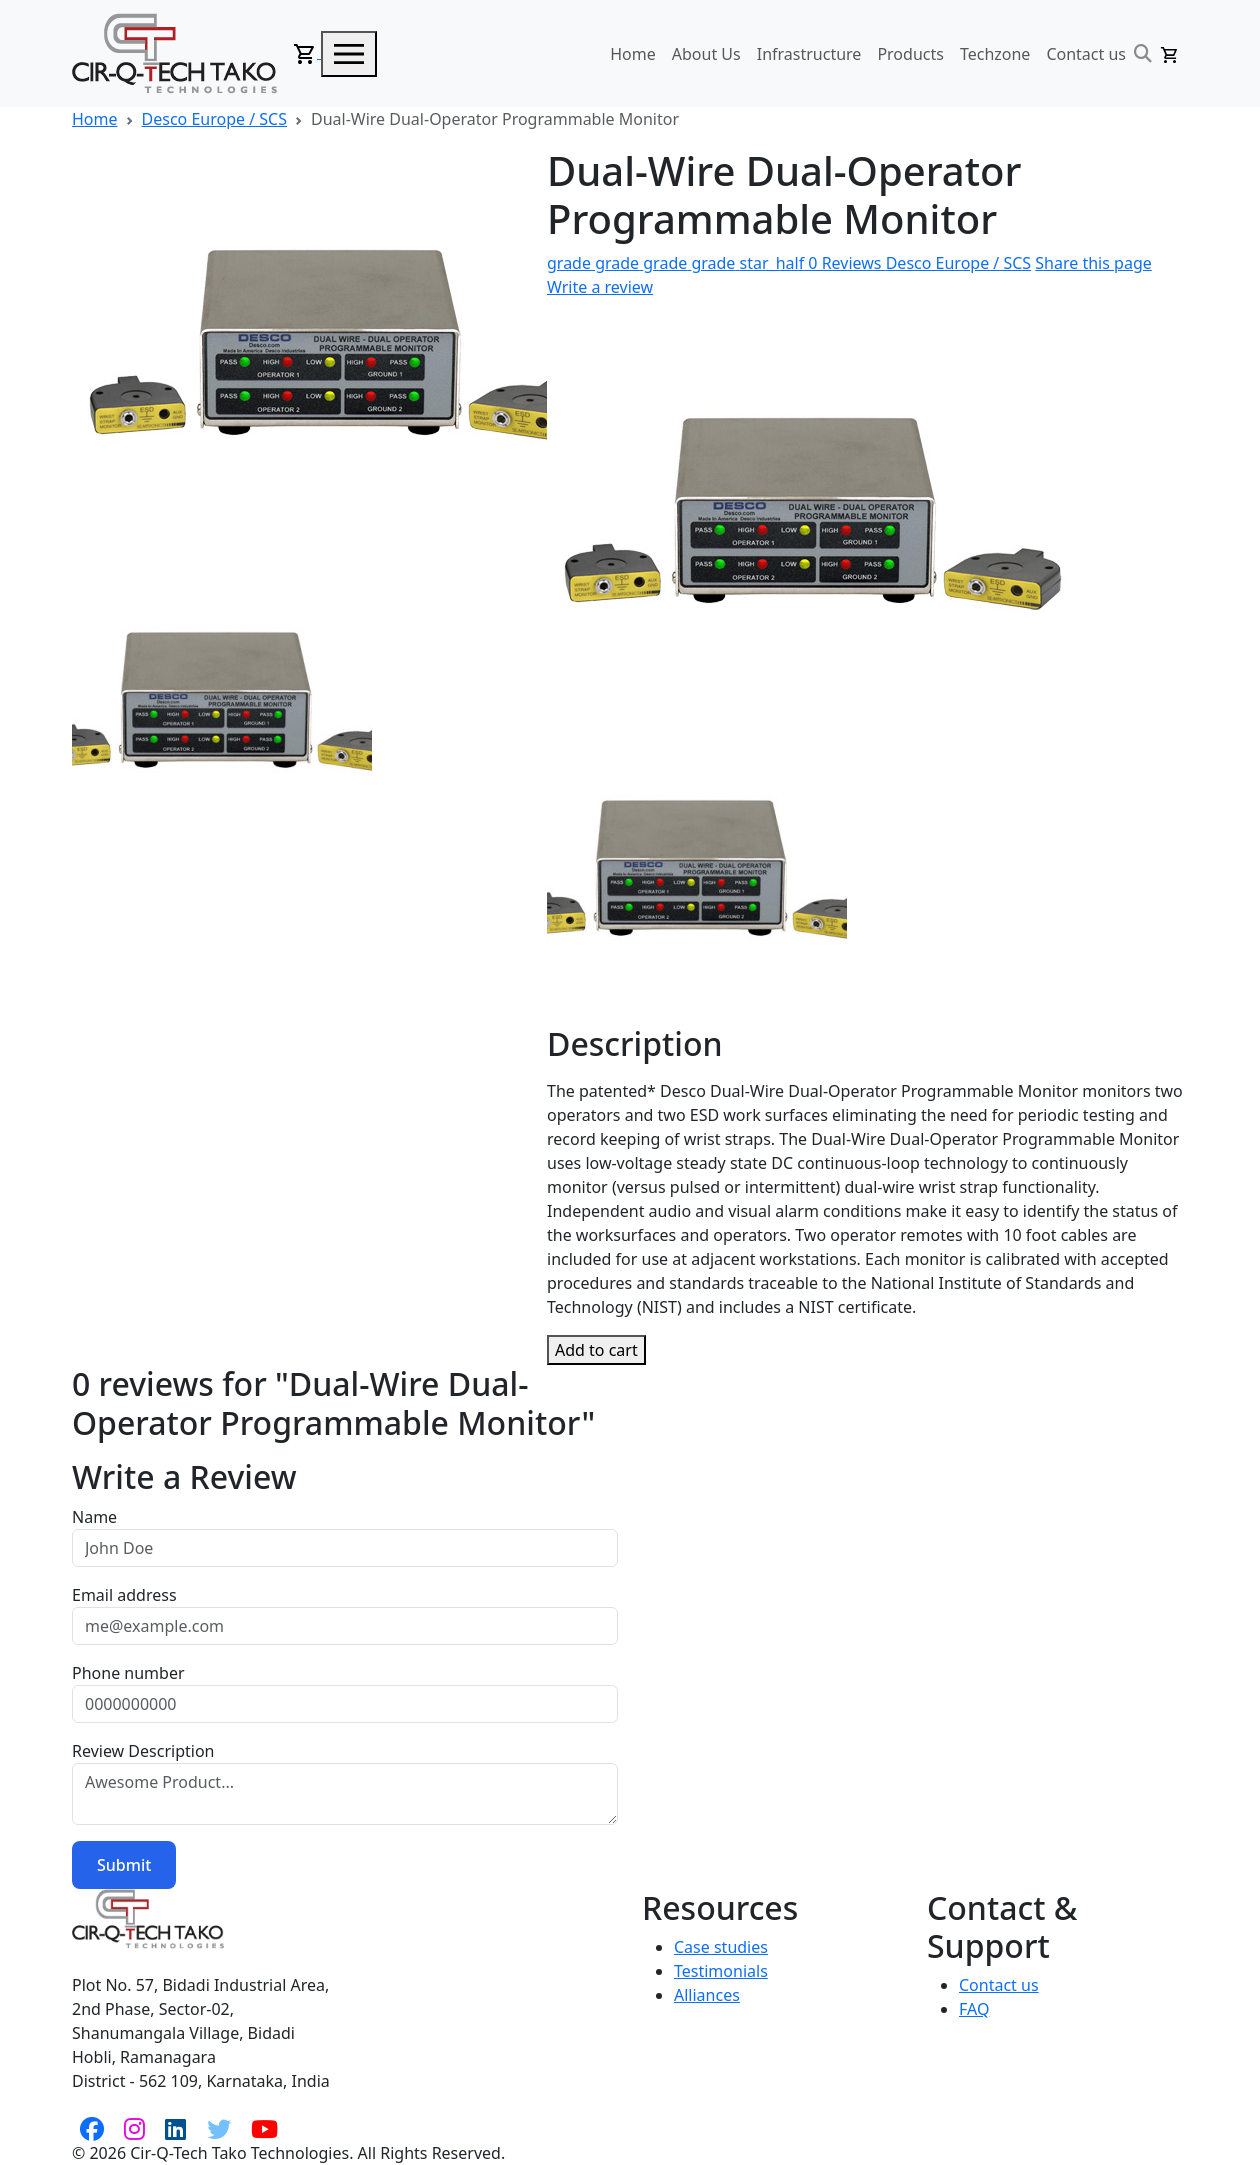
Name (94, 1517)
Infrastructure (809, 54)
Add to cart (596, 1350)
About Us (706, 54)
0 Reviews (716, 263)
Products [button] (910, 54)
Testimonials (721, 1971)
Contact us (1086, 54)
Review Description (143, 1751)
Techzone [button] (995, 54)
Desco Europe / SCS (214, 119)
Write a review (600, 287)
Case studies (721, 1947)
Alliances (707, 1995)
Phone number (128, 1673)
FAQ (974, 2009)
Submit (124, 1865)
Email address (124, 1595)
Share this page (1093, 263)
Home (633, 54)
